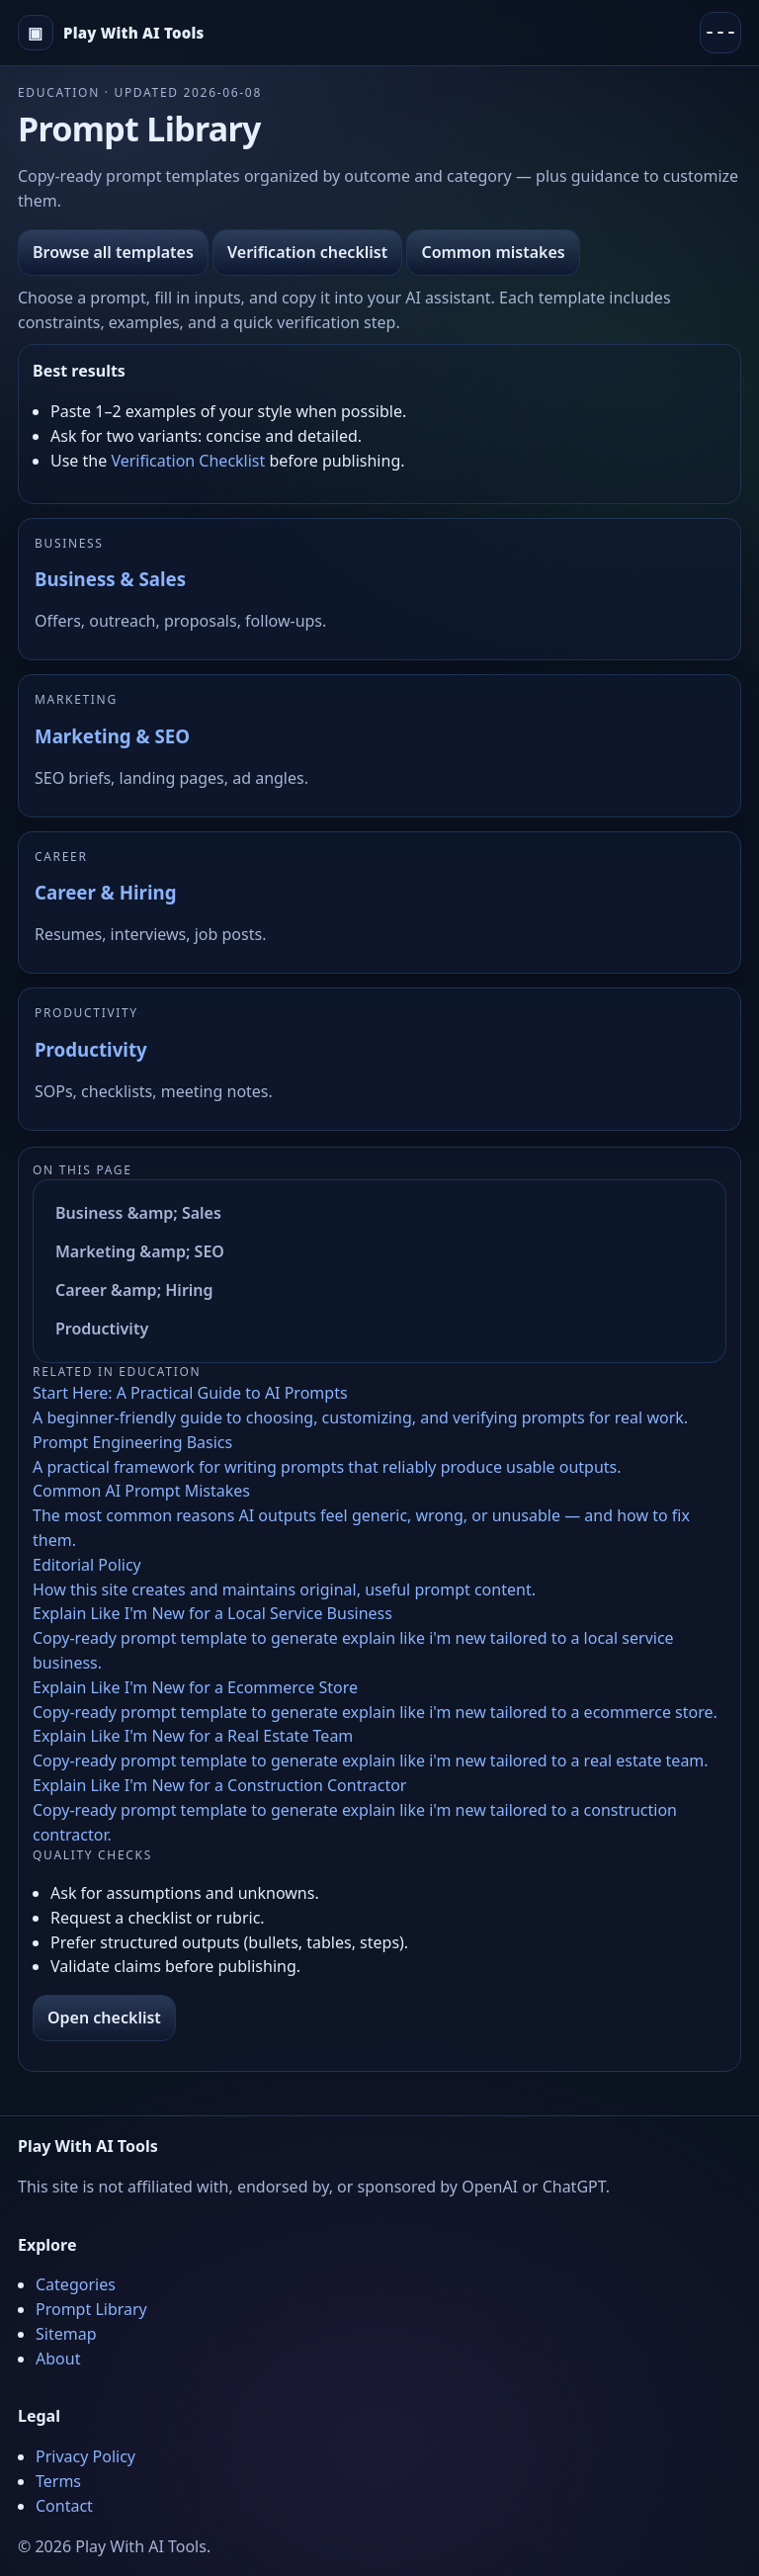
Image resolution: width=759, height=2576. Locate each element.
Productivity (91, 1049)
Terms (58, 2481)
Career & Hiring (105, 892)
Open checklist (104, 2017)
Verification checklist (307, 252)
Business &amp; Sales (138, 1213)
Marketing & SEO (112, 736)
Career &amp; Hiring (134, 1290)
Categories (76, 2284)
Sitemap (66, 2334)
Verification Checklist (188, 461)
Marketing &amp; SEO (139, 1251)
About (58, 2358)
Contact (64, 2506)
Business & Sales (110, 578)
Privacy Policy (85, 2456)
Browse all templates (113, 252)
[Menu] (720, 32)
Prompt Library (91, 2309)
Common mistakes (492, 252)
